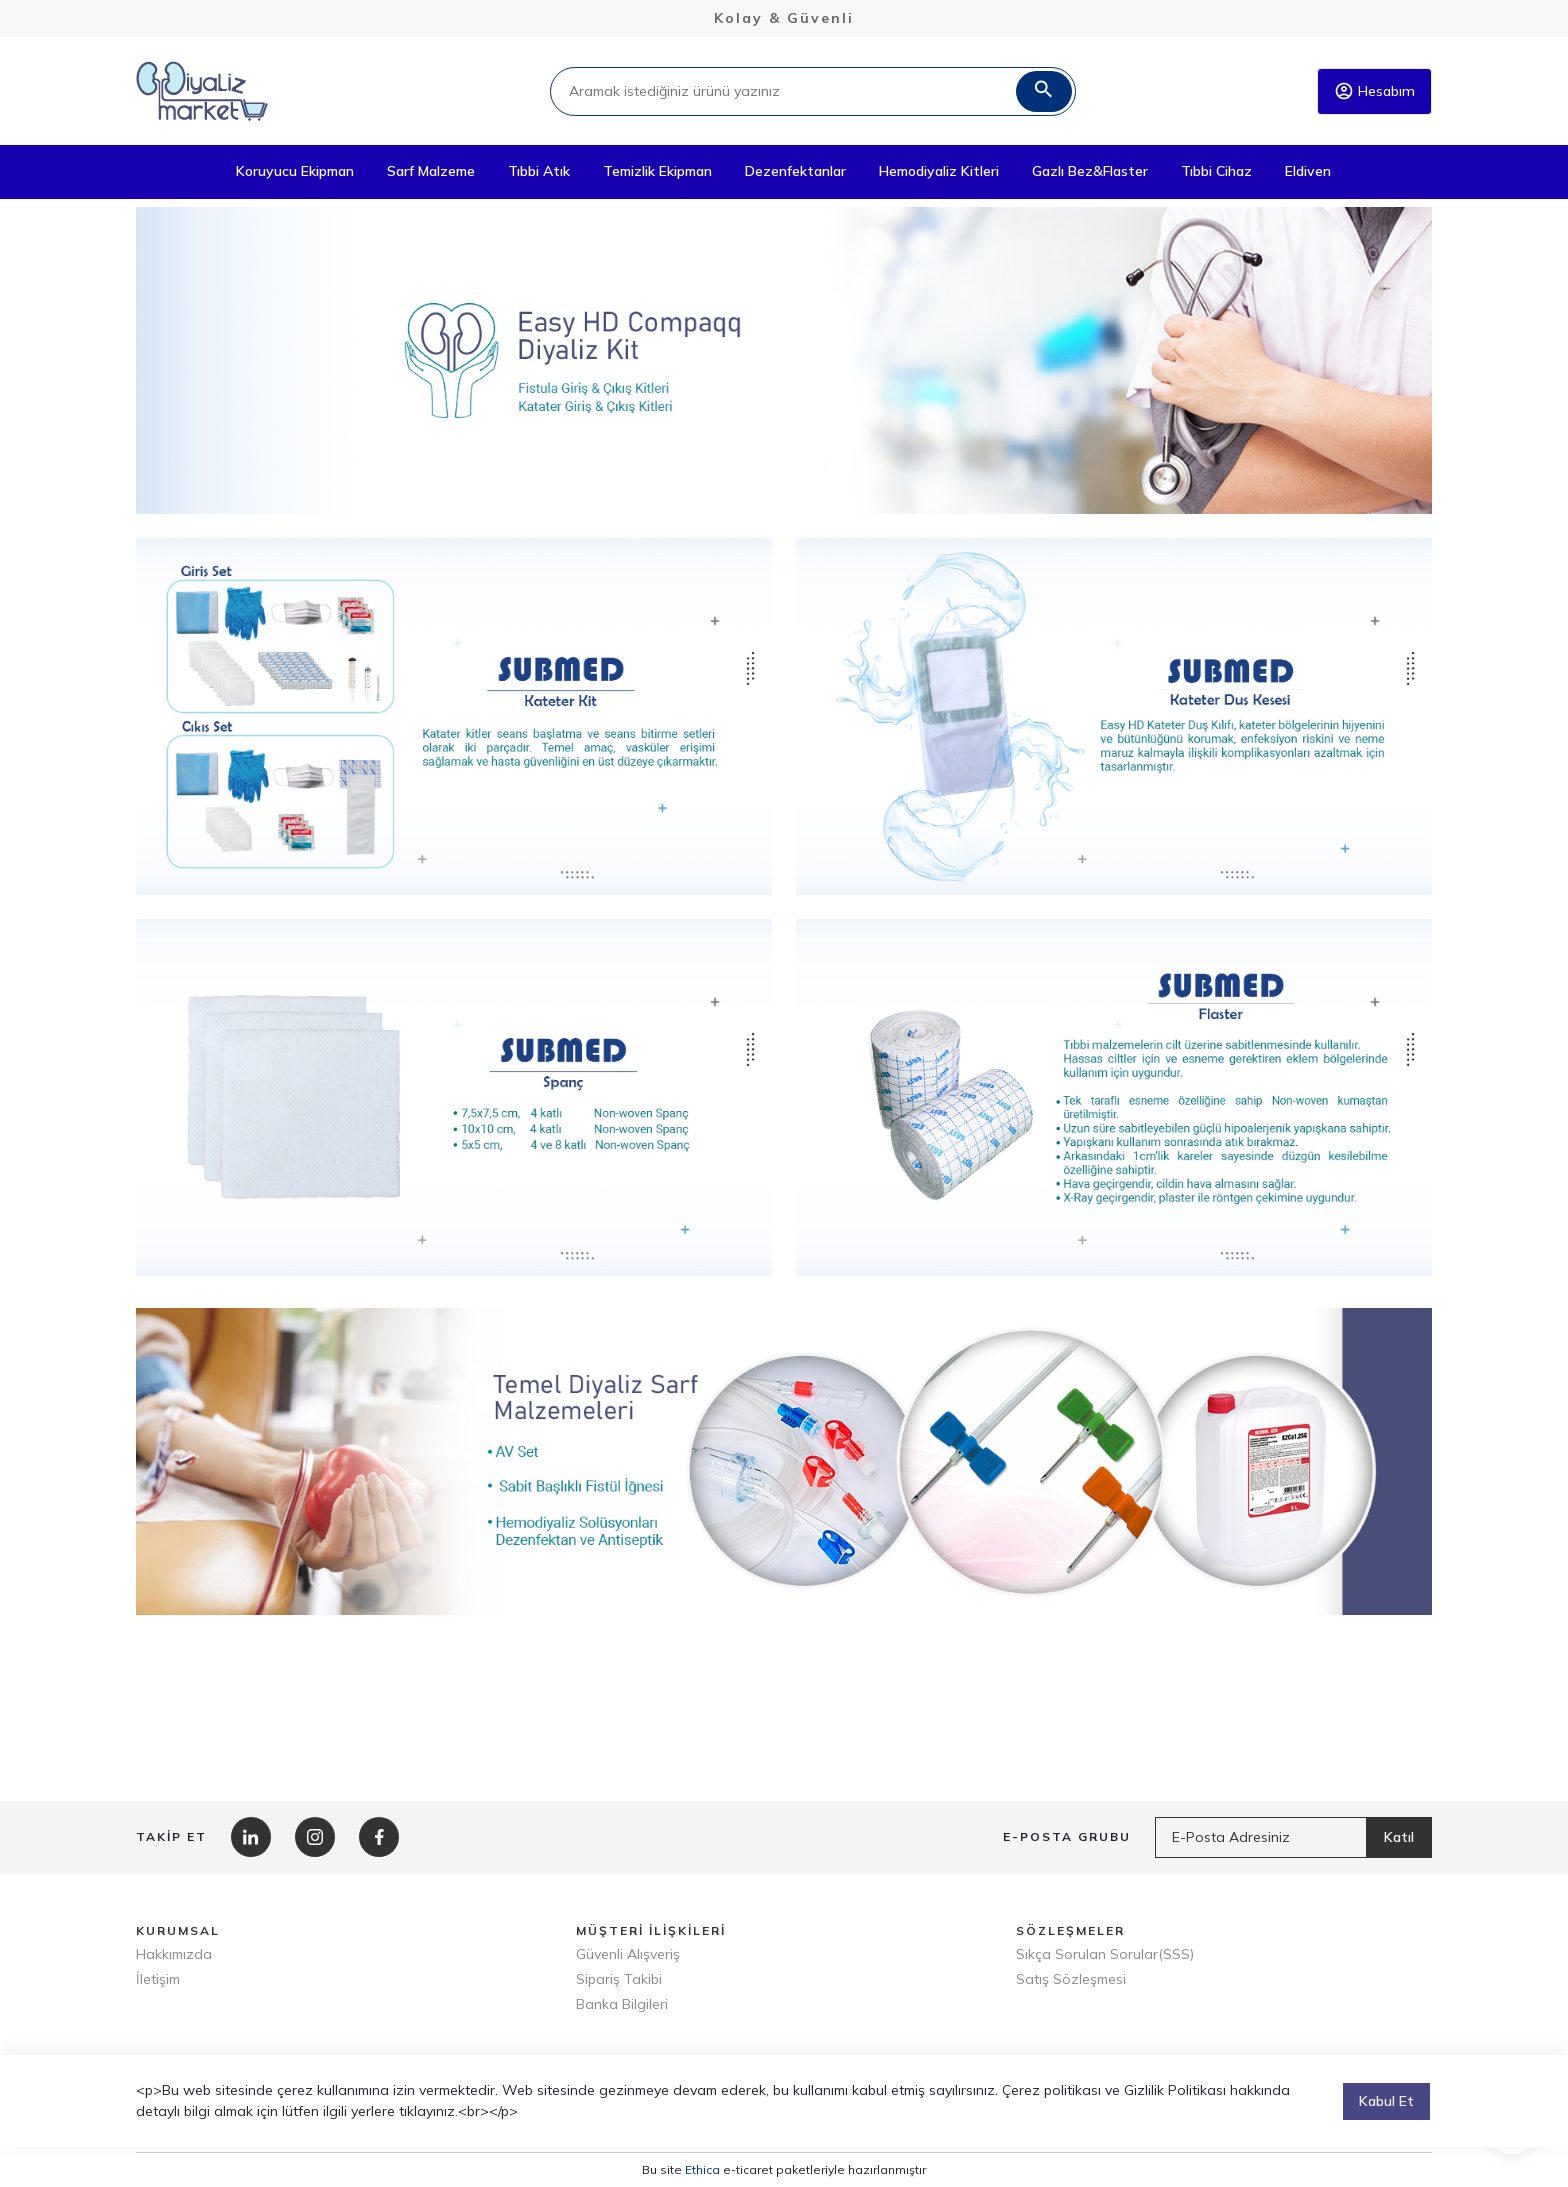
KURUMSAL (178, 1930)
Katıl (1399, 1837)
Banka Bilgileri (622, 2004)
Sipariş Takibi (619, 1979)
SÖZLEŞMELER (1070, 1930)
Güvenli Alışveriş (628, 1954)
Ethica (702, 2169)
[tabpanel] (784, 360)
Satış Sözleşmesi (1071, 1979)
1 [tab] (770, 488)
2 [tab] (799, 488)
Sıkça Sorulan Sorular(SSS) (1105, 1954)
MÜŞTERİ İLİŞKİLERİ (651, 1930)
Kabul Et (1386, 2120)
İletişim (158, 1979)
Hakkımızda (174, 1954)
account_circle (1344, 91)
